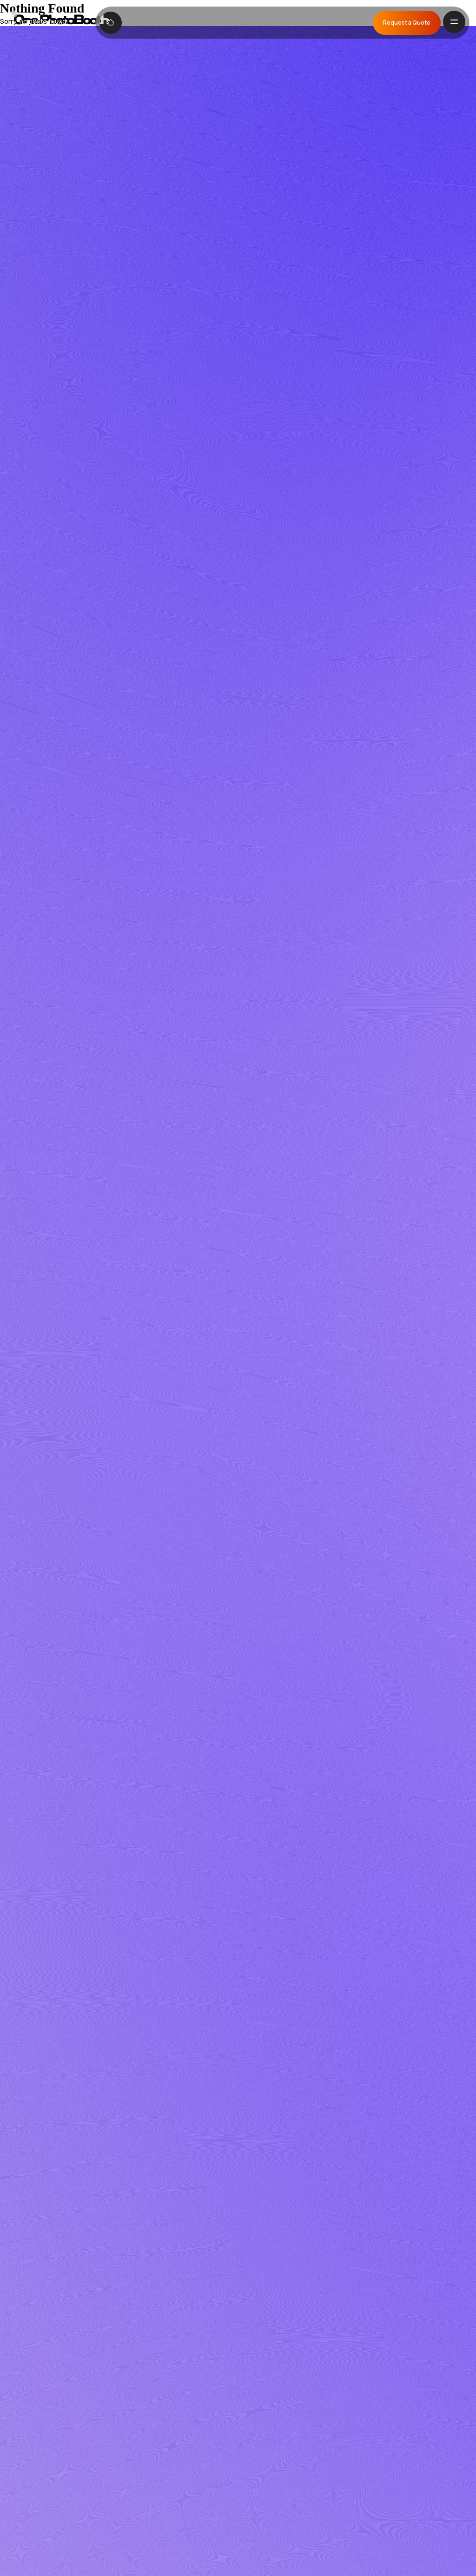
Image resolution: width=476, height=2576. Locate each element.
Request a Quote (406, 22)
